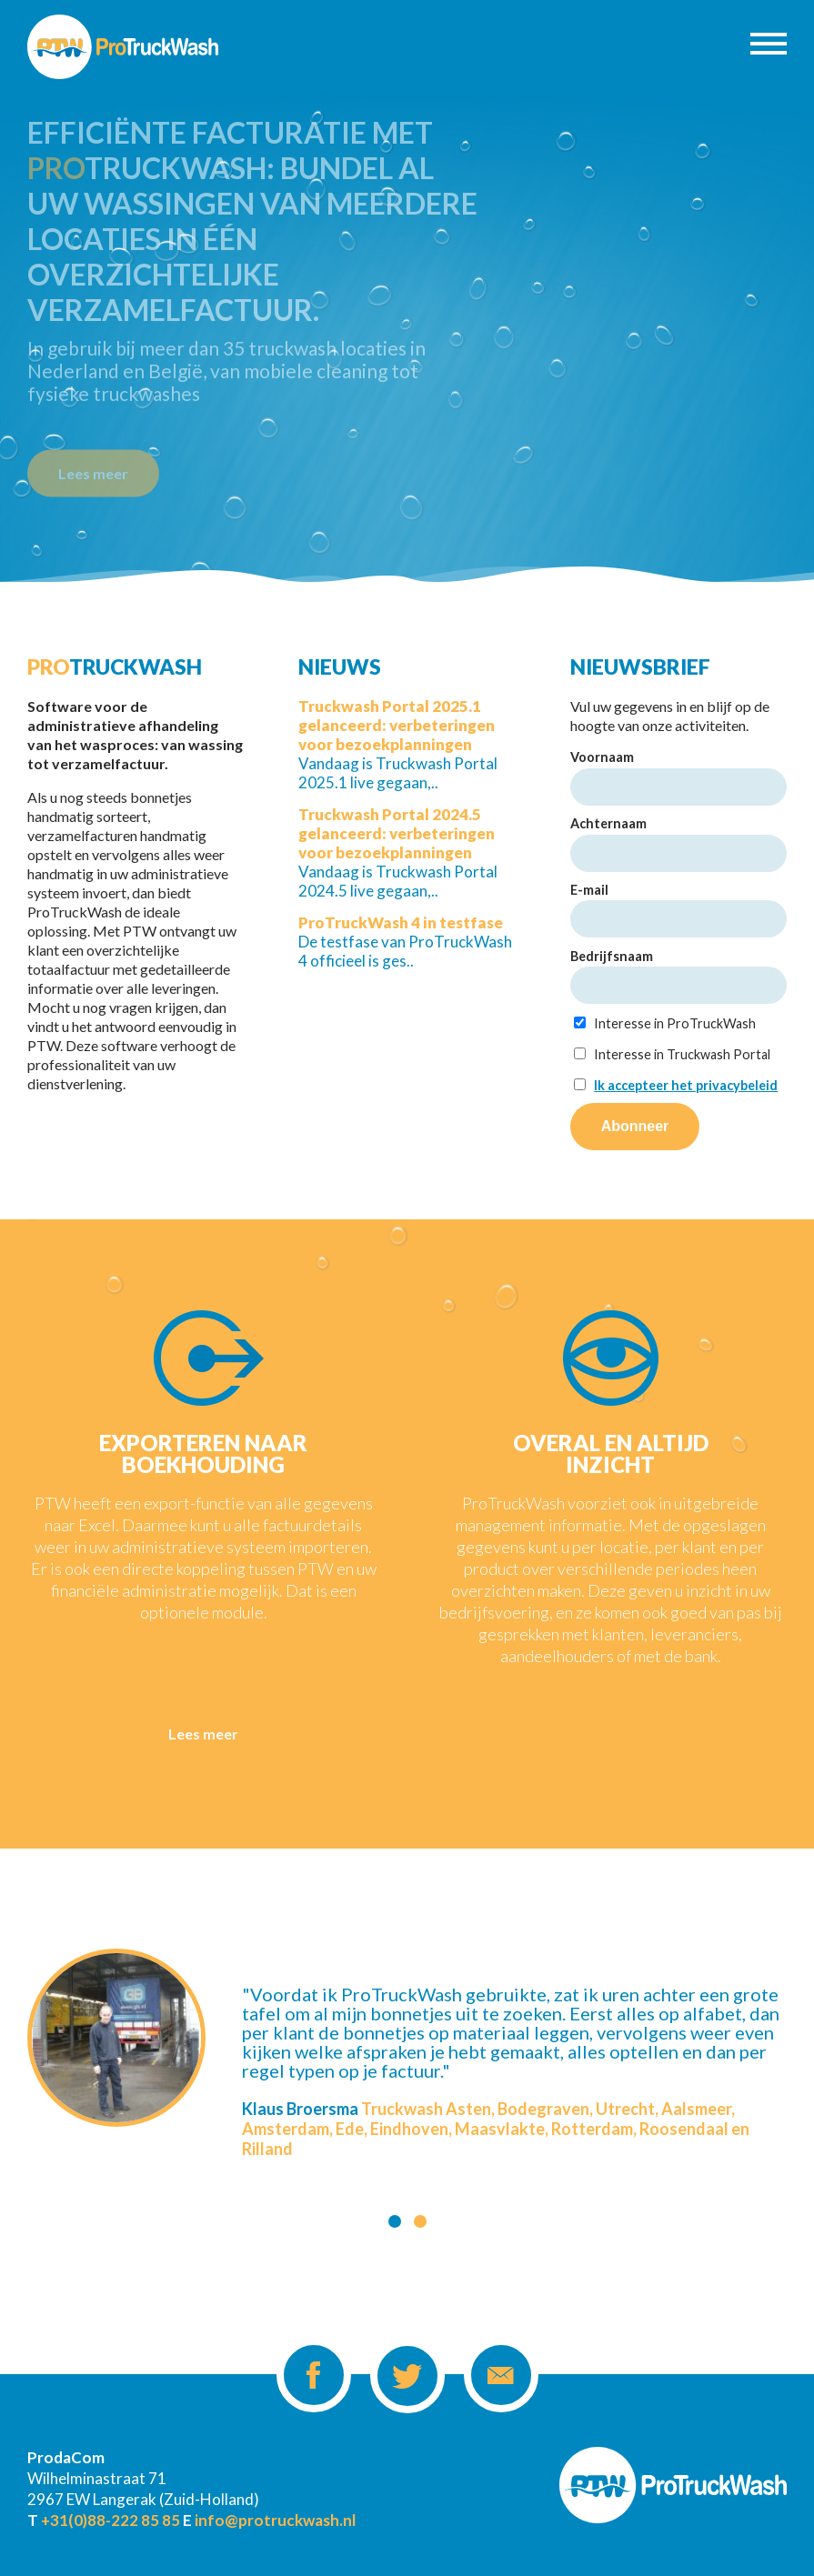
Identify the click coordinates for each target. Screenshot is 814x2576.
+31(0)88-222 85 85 (110, 2520)
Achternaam (608, 823)
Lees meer (93, 470)
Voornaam (602, 757)
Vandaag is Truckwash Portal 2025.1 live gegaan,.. (397, 744)
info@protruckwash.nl (275, 2520)
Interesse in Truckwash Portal (672, 1054)
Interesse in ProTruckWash (665, 1023)
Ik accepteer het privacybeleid (686, 1085)
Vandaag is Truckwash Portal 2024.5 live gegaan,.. (397, 852)
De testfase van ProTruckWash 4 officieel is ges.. (405, 941)
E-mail (589, 889)
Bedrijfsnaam (611, 956)
